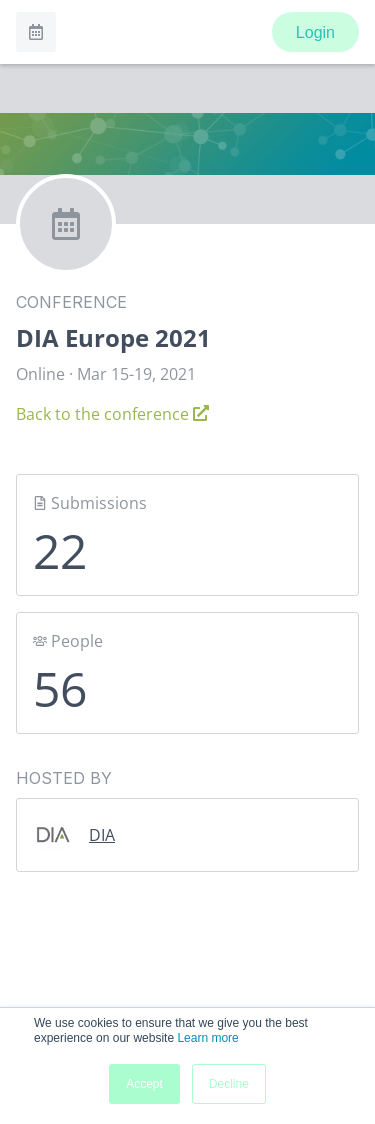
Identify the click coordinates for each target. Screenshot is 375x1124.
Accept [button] (144, 1084)
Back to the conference (112, 414)
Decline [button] (229, 1084)
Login (315, 32)
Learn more (207, 1038)
